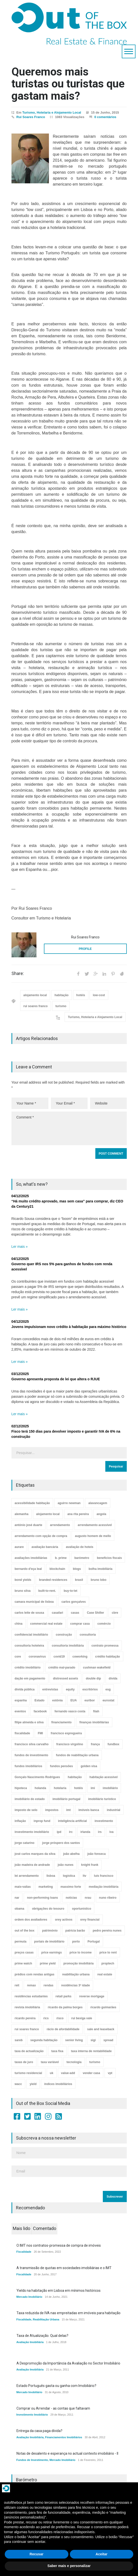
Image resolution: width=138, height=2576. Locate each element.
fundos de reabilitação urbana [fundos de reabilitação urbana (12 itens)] (77, 1755)
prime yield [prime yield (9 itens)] (48, 1963)
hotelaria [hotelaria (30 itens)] (60, 1788)
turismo (60, 1006)
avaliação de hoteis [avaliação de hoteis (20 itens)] (79, 1547)
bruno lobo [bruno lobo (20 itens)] (99, 1580)
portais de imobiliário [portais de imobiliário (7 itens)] (49, 1941)
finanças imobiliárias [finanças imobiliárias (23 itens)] (94, 1722)
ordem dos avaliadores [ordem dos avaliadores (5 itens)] (31, 1919)
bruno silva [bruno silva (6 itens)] (23, 1591)
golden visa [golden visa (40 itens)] (89, 1766)
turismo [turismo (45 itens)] (94, 2062)
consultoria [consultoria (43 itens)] (88, 1634)
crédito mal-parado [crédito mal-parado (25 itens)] (61, 1667)
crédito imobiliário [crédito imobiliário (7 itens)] (28, 1667)
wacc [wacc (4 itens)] (18, 2084)
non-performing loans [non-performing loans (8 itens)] (42, 1897)
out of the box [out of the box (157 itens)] (24, 1930)
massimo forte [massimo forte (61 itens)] (71, 1886)
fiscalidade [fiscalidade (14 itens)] (22, 1733)
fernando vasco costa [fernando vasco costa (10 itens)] (70, 1711)
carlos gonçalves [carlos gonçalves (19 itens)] (73, 1601)
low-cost (99, 995)
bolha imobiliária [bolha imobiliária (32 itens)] (100, 1569)
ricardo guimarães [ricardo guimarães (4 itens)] (103, 2007)
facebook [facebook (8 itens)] (40, 1711)
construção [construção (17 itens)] (64, 1634)
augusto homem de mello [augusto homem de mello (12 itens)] (93, 1536)
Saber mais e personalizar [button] (69, 2566)
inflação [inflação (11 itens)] (20, 1821)
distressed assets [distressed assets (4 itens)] (65, 1678)
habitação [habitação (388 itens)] (75, 1777)
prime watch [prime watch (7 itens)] (23, 1963)
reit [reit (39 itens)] (17, 1985)
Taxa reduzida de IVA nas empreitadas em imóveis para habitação (68, 2313)
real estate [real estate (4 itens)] (104, 1974)
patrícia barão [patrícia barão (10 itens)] (75, 1930)
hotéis (80, 995)
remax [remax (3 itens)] (31, 1985)
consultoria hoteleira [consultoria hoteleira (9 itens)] (29, 1645)
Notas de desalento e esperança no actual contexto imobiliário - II (67, 2453)
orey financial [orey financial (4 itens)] (89, 1919)
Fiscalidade (23, 2251)
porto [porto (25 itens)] (76, 1941)
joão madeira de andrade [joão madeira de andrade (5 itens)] (32, 1865)
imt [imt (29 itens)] (68, 1810)
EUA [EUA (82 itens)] (73, 1700)
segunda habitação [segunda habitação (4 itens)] (44, 2040)
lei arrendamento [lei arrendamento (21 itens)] (27, 1876)
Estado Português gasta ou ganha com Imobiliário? (56, 2386)
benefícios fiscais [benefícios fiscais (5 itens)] (109, 1558)
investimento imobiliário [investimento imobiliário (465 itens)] (32, 1832)
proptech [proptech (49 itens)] (107, 1963)
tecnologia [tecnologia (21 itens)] (74, 2062)
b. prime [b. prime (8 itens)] (61, 1558)
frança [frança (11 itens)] (95, 1744)
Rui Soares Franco (30, 117)
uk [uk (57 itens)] (51, 2073)
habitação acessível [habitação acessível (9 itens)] (104, 1777)
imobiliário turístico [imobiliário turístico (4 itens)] (102, 1799)
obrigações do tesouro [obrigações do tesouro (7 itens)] (48, 1908)
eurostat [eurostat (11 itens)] (108, 1700)
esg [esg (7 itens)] (108, 1689)
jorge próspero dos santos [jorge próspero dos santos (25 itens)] (61, 1843)
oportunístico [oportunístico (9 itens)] (81, 1908)
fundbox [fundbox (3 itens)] (113, 1744)
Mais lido (21, 2228)
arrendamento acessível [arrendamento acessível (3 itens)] (95, 1525)
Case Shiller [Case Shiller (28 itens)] (95, 1612)
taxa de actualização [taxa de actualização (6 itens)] (29, 2051)
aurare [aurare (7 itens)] (19, 1547)
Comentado (44, 2228)
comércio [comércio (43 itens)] (104, 1623)
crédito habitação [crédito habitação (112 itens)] (107, 1656)
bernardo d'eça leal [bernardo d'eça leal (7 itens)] (28, 1569)
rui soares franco (35, 1006)
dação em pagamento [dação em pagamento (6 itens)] (30, 1678)
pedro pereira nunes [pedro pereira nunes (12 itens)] (107, 1930)
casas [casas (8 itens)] (75, 1612)
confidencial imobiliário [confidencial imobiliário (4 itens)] (31, 1634)
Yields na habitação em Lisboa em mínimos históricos (58, 2291)
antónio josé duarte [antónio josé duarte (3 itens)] (28, 1525)
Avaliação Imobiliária (30, 2342)
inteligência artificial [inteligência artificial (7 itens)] (72, 1821)
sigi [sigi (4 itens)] (93, 2040)
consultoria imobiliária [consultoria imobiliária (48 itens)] (68, 1645)
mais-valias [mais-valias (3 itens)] (23, 1886)
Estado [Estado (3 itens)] (39, 1700)
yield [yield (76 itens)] (33, 2084)
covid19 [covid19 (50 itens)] (59, 1656)
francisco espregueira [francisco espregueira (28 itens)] (66, 1733)
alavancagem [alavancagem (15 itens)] (97, 1503)
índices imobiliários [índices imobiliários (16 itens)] (58, 2084)
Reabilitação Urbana (46, 2319)
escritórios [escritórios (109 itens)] (90, 1689)
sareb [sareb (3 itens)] (19, 2040)
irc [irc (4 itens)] (71, 1832)
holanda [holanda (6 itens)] (40, 1788)
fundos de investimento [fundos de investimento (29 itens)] (31, 1755)
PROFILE (85, 949)
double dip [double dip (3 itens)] (93, 1678)
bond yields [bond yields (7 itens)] (23, 1580)
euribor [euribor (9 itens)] (90, 1700)
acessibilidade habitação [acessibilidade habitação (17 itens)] (32, 1503)
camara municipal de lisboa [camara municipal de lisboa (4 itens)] (34, 1601)
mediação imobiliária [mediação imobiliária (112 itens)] (104, 1886)
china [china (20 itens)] (18, 1623)
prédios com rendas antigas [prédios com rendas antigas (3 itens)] (34, 1974)
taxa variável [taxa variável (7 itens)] (50, 2062)
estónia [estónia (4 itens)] (57, 1700)
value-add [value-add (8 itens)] (68, 2073)
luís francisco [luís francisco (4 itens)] (103, 1876)
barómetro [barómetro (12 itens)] (81, 1558)
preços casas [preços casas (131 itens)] (24, 1952)
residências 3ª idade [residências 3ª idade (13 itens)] (75, 1985)
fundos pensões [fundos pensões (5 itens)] (61, 1766)
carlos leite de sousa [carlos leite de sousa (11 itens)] (29, 1612)
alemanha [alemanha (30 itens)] (21, 1514)
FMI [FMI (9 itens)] (40, 1733)
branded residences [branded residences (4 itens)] (53, 1580)
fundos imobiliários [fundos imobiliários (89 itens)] (28, 1766)
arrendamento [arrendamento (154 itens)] (60, 1525)
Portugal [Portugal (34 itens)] (94, 1941)
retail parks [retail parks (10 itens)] (63, 1996)
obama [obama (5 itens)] (19, 1908)
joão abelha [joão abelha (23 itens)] (71, 1854)
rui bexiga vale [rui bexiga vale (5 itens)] (81, 2018)
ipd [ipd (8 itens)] (59, 1832)
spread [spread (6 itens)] (108, 2040)
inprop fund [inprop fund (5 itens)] (42, 1821)
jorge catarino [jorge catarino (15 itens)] (24, 1843)
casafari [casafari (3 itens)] (57, 1612)
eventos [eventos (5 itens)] (20, 1711)
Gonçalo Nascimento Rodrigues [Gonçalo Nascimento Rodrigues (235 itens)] (37, 1777)
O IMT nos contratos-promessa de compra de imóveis (58, 2245)
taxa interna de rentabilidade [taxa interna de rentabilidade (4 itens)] (91, 2051)
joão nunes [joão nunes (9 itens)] (65, 1865)
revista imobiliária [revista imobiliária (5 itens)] (27, 2007)
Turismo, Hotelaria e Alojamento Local (51, 112)
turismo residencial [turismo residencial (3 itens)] (28, 2073)
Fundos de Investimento (32, 2459)
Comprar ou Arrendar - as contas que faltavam (53, 2408)
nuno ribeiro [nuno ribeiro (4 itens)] (108, 1897)
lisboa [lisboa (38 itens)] (50, 1876)
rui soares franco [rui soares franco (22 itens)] (27, 2029)
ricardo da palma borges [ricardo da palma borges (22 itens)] (65, 2007)
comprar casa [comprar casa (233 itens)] (80, 1623)
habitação (62, 995)
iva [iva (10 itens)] (111, 1832)
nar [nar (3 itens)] (17, 1897)
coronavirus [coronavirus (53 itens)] (37, 1656)
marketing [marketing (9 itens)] (45, 1886)
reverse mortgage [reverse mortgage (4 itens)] (91, 1996)
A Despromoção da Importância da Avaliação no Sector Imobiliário (68, 2363)
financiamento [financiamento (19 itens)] (61, 1722)
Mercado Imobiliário (29, 2296)
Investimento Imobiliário (32, 2414)
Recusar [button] (36, 2554)
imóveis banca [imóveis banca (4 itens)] (88, 1810)
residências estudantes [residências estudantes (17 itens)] (31, 1996)
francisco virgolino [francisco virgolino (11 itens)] (69, 1744)
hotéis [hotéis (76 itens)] (78, 1788)
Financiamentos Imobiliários (63, 2437)
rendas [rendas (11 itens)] (48, 1985)
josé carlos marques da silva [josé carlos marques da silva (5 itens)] (35, 1854)
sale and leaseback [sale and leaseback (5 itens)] (100, 2029)
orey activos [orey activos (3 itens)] (63, 1919)
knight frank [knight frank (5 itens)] (89, 1865)
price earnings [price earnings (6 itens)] (51, 1952)
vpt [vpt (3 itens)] (110, 2073)
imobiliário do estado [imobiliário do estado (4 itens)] (30, 1799)
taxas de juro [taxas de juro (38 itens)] (24, 2062)
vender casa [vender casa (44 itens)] (91, 2073)
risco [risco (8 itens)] (60, 2018)
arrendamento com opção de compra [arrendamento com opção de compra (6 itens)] (41, 1536)
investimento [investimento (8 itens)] (104, 1821)
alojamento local (35, 995)
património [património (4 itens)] (50, 1930)
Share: (17, 973)
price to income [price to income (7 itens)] (81, 1952)
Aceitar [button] (101, 2554)
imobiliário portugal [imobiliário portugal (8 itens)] (66, 1799)
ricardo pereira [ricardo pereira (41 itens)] (25, 2018)
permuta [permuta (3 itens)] (20, 1941)
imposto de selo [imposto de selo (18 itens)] (26, 1810)
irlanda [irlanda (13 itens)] (85, 1832)
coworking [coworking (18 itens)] (79, 1656)
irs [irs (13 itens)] (100, 1832)
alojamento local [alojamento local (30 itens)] (48, 1514)
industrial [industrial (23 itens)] (113, 1810)
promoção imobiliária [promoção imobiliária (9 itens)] (78, 1963)
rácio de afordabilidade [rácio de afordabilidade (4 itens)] (63, 2029)
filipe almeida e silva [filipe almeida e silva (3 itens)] (29, 1722)
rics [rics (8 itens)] (46, 2018)
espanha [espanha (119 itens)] (21, 1700)
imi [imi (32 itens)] (93, 1788)
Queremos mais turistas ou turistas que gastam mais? (68, 83)
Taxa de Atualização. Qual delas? (42, 2336)
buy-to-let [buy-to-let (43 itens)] (70, 1591)
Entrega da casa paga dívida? (39, 2431)
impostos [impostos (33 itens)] (51, 1810)
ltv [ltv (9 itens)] (84, 1876)
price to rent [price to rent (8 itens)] (108, 1952)
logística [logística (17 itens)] (69, 1876)
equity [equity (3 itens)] (70, 1689)
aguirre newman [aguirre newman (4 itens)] (69, 1503)
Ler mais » (19, 1247)
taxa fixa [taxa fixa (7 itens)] (57, 2051)
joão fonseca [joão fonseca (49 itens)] (96, 1854)
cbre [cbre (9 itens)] (115, 1612)
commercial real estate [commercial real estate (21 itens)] (46, 1623)
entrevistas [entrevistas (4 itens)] (50, 1689)
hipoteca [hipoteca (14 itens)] (21, 1788)
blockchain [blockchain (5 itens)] (57, 1569)
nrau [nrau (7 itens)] (88, 1897)
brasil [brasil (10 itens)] (79, 1580)
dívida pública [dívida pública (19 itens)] (25, 1689)
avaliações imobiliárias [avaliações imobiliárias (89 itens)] (31, 1558)
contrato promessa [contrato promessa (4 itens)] (105, 1645)
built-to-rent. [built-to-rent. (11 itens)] (47, 1591)
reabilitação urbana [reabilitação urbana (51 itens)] (76, 1974)
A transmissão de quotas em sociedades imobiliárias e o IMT (64, 2268)
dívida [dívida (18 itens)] (113, 1678)
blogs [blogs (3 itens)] (77, 1569)
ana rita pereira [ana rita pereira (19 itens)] (78, 1514)
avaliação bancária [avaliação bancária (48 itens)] (44, 1547)
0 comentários (105, 117)
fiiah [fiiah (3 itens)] (96, 1711)
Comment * (69, 1128)
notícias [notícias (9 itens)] (71, 1897)
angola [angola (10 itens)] (101, 1514)
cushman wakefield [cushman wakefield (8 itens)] (97, 1667)
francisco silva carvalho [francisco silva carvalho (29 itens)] (32, 1744)
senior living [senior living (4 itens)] (74, 2040)
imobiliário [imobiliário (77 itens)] (110, 1788)
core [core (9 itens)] (18, 1656)
